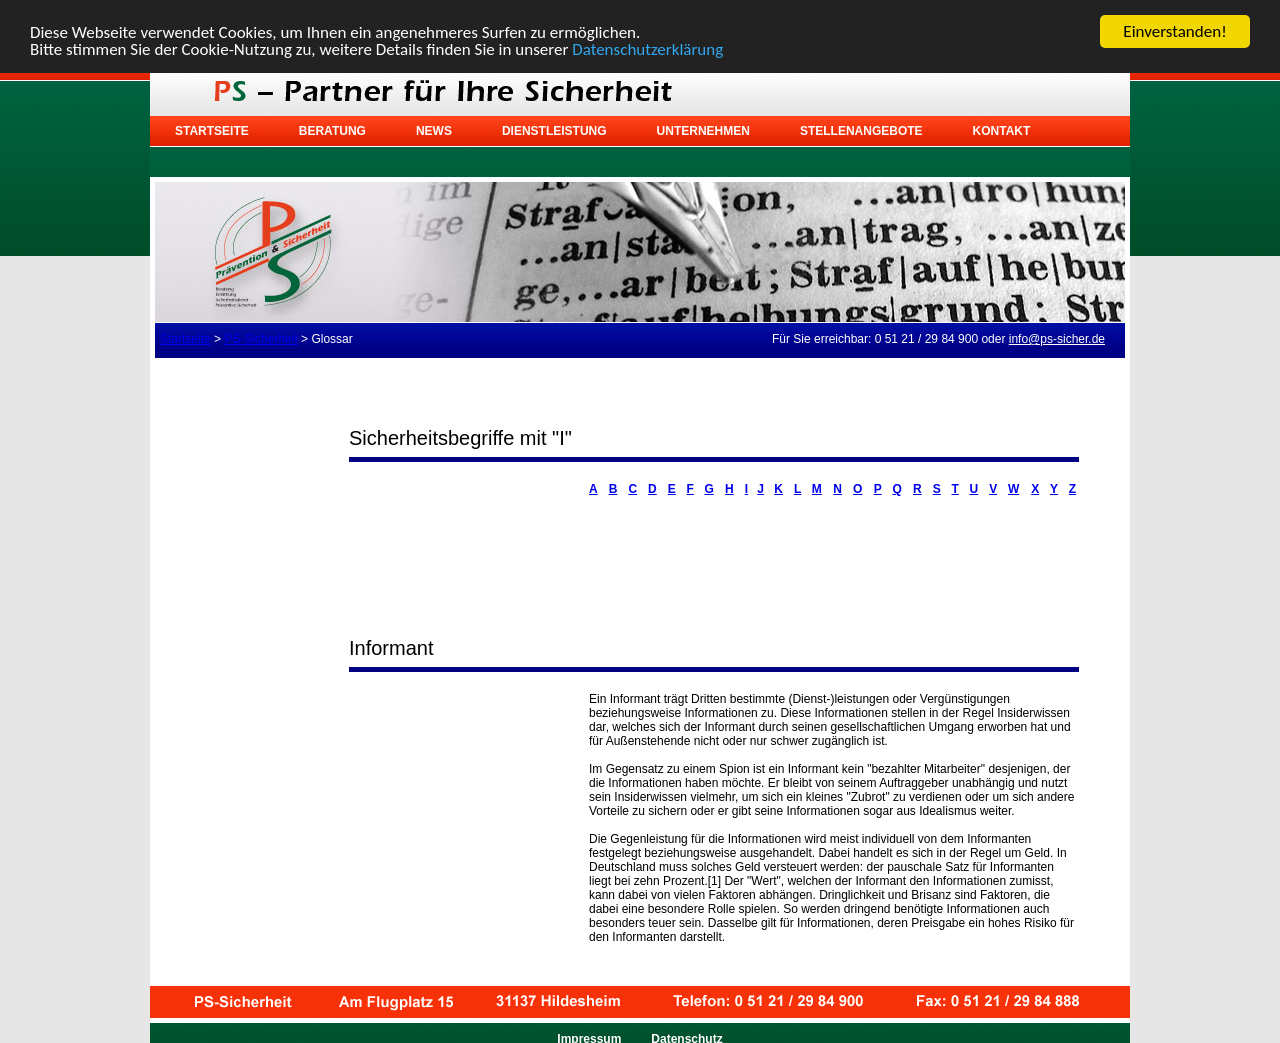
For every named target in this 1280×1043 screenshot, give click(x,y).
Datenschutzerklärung (647, 48)
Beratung (332, 131)
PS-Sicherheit (260, 339)
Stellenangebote (861, 131)
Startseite (212, 131)
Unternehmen (703, 131)
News (434, 131)
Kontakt (1002, 131)
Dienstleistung (554, 131)
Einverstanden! (1174, 31)
